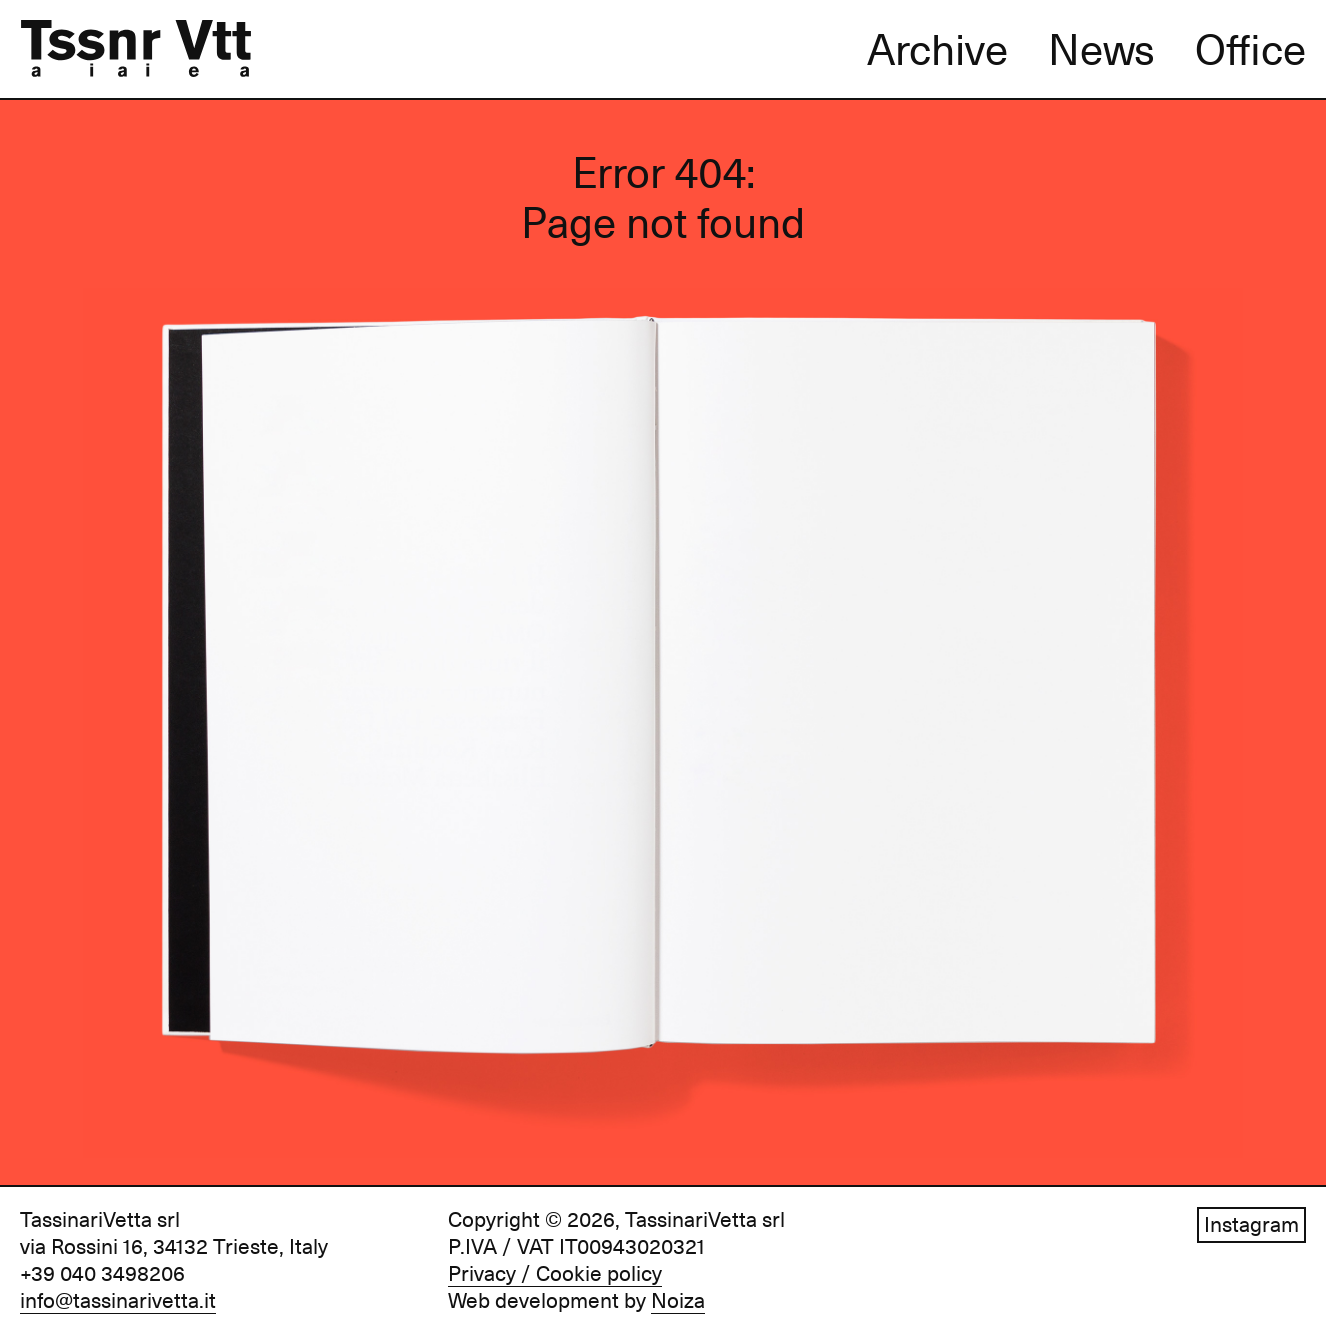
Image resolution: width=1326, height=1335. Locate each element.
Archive (937, 50)
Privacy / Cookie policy (555, 1274)
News (1101, 50)
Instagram (1251, 1225)
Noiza (678, 1301)
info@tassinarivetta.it (118, 1301)
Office (1250, 50)
